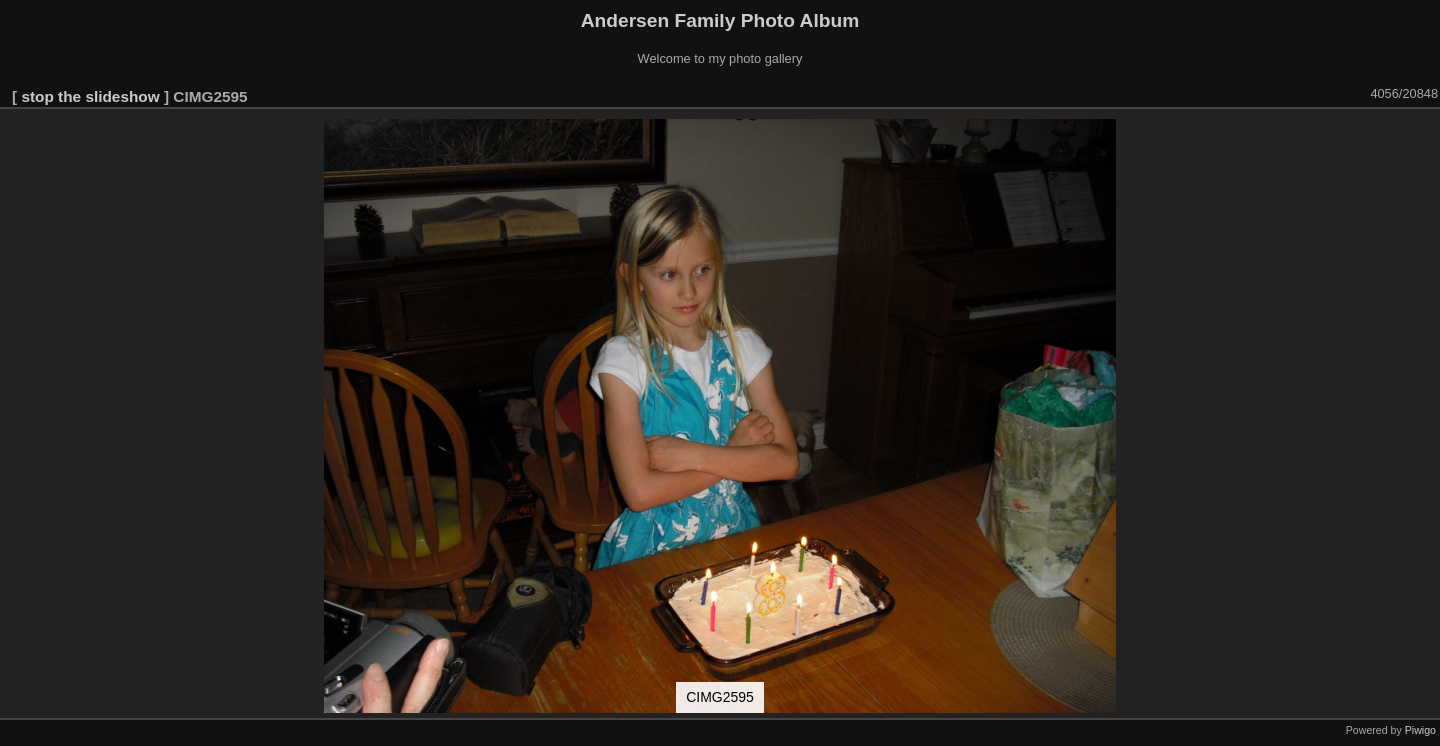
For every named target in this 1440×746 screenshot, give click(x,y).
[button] (1422, 137)
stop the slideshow (90, 96)
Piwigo (1420, 730)
